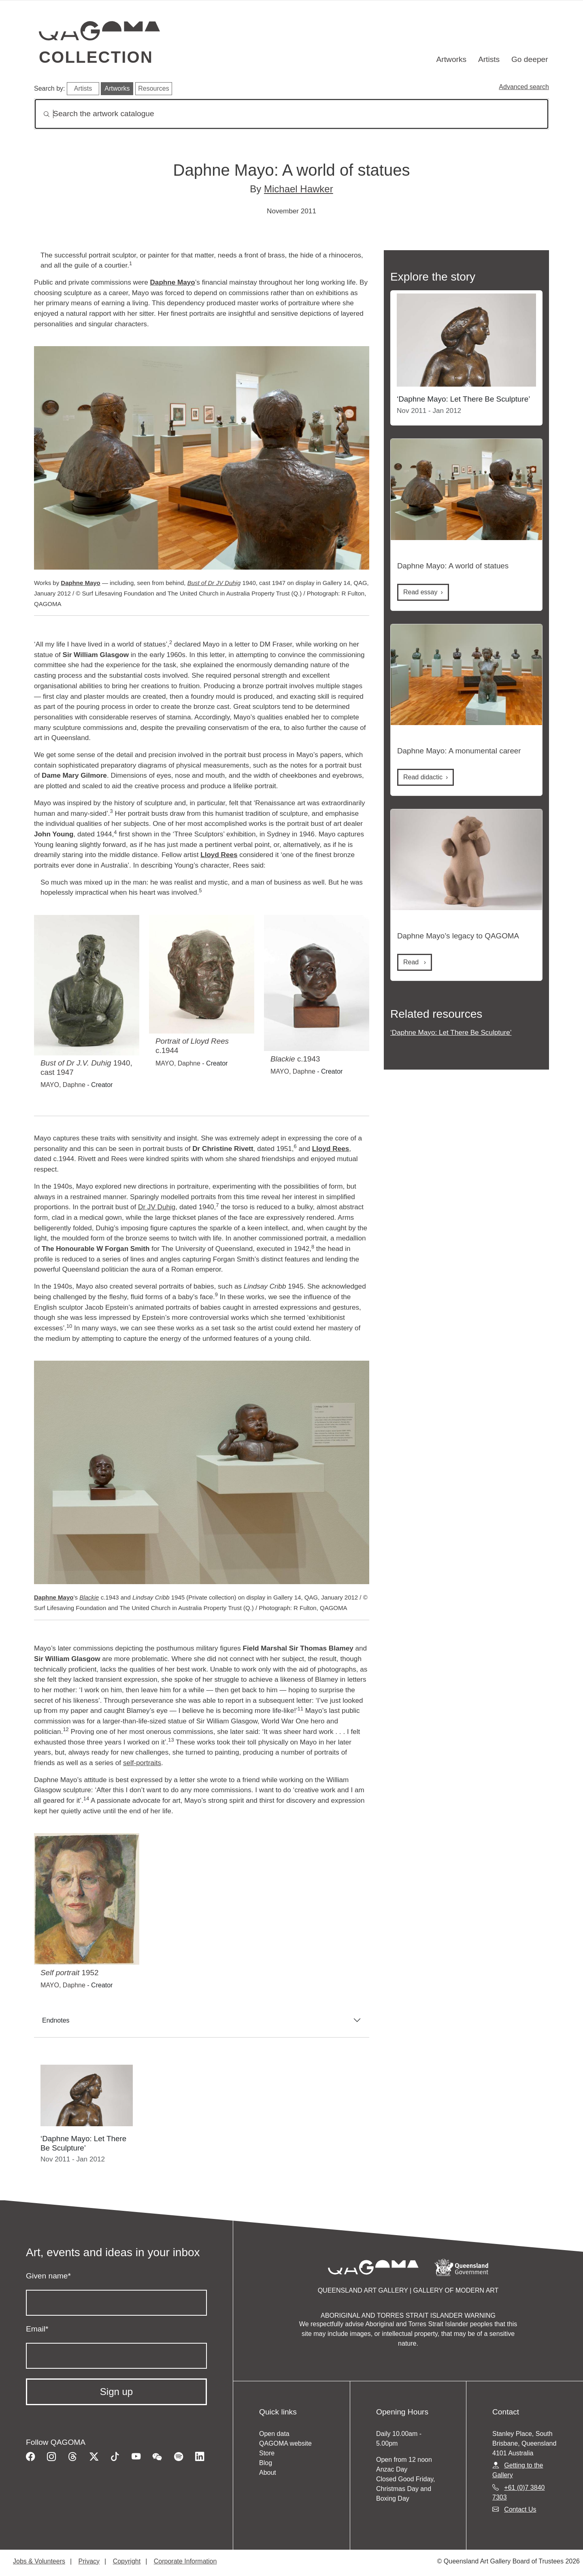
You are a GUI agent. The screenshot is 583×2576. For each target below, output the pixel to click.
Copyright (126, 2561)
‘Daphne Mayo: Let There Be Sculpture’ (451, 1032)
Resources (153, 88)
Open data (274, 2433)
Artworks (451, 59)
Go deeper (529, 59)
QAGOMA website (285, 2443)
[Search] (291, 114)
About (267, 2472)
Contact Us (520, 2509)
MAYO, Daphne (62, 1084)
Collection (96, 57)
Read (420, 592)
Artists (489, 59)
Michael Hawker (298, 188)
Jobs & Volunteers (39, 2561)
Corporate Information (185, 2561)
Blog (265, 2462)
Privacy (89, 2561)
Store (266, 2453)
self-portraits (142, 1763)
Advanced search (524, 86)
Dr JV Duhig (156, 1207)
